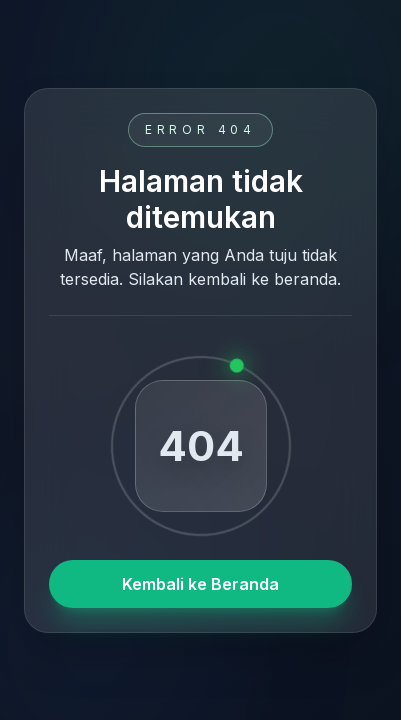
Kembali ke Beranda (200, 584)
